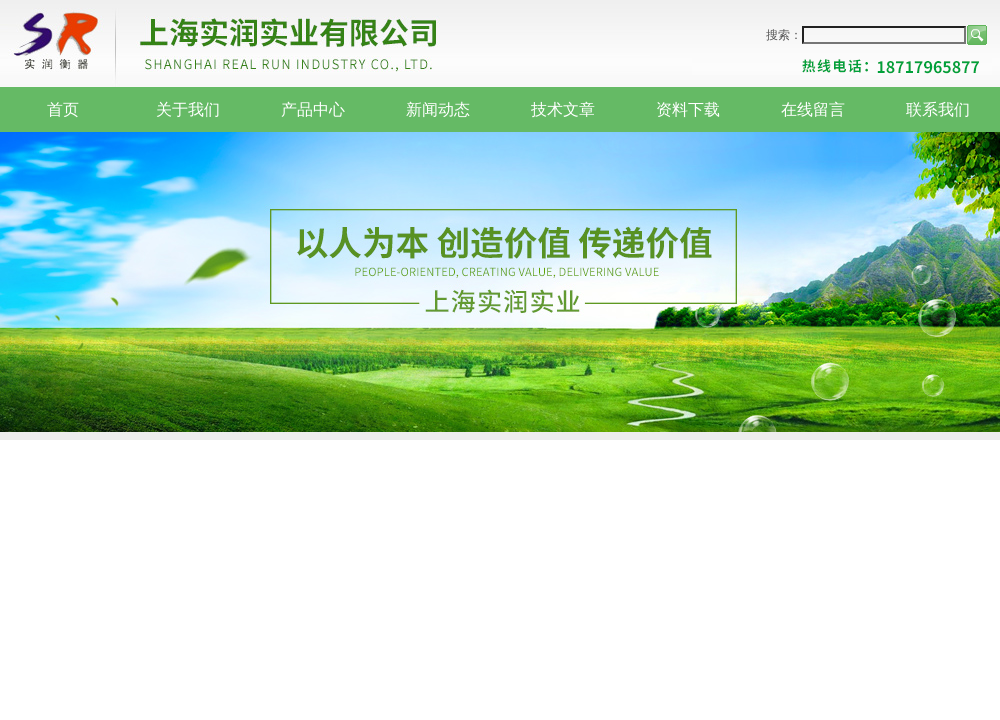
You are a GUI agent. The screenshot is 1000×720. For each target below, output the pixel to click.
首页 (63, 109)
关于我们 (188, 109)
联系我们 (938, 109)
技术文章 (563, 109)
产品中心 (313, 109)
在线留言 (813, 109)
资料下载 (688, 109)
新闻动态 (438, 109)
